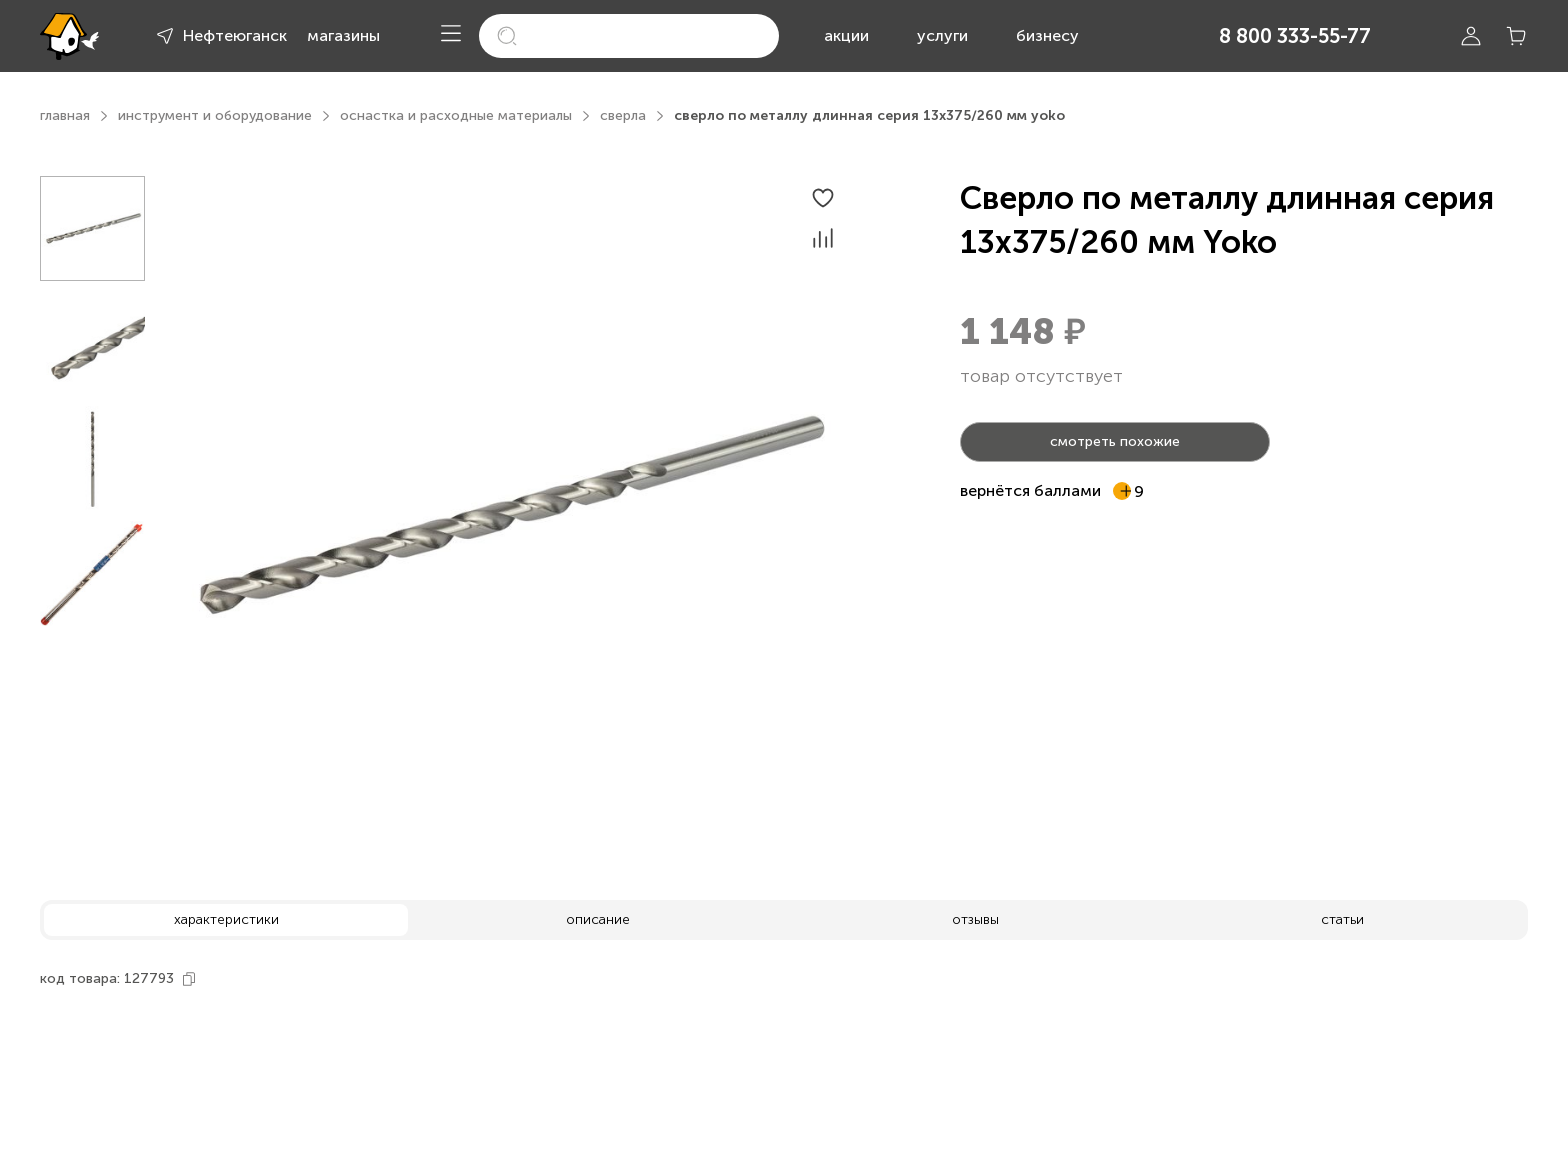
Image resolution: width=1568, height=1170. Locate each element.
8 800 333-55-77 (1295, 36)
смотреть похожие (1115, 441)
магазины (343, 35)
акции (846, 35)
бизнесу (1047, 35)
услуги (942, 35)
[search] (629, 36)
